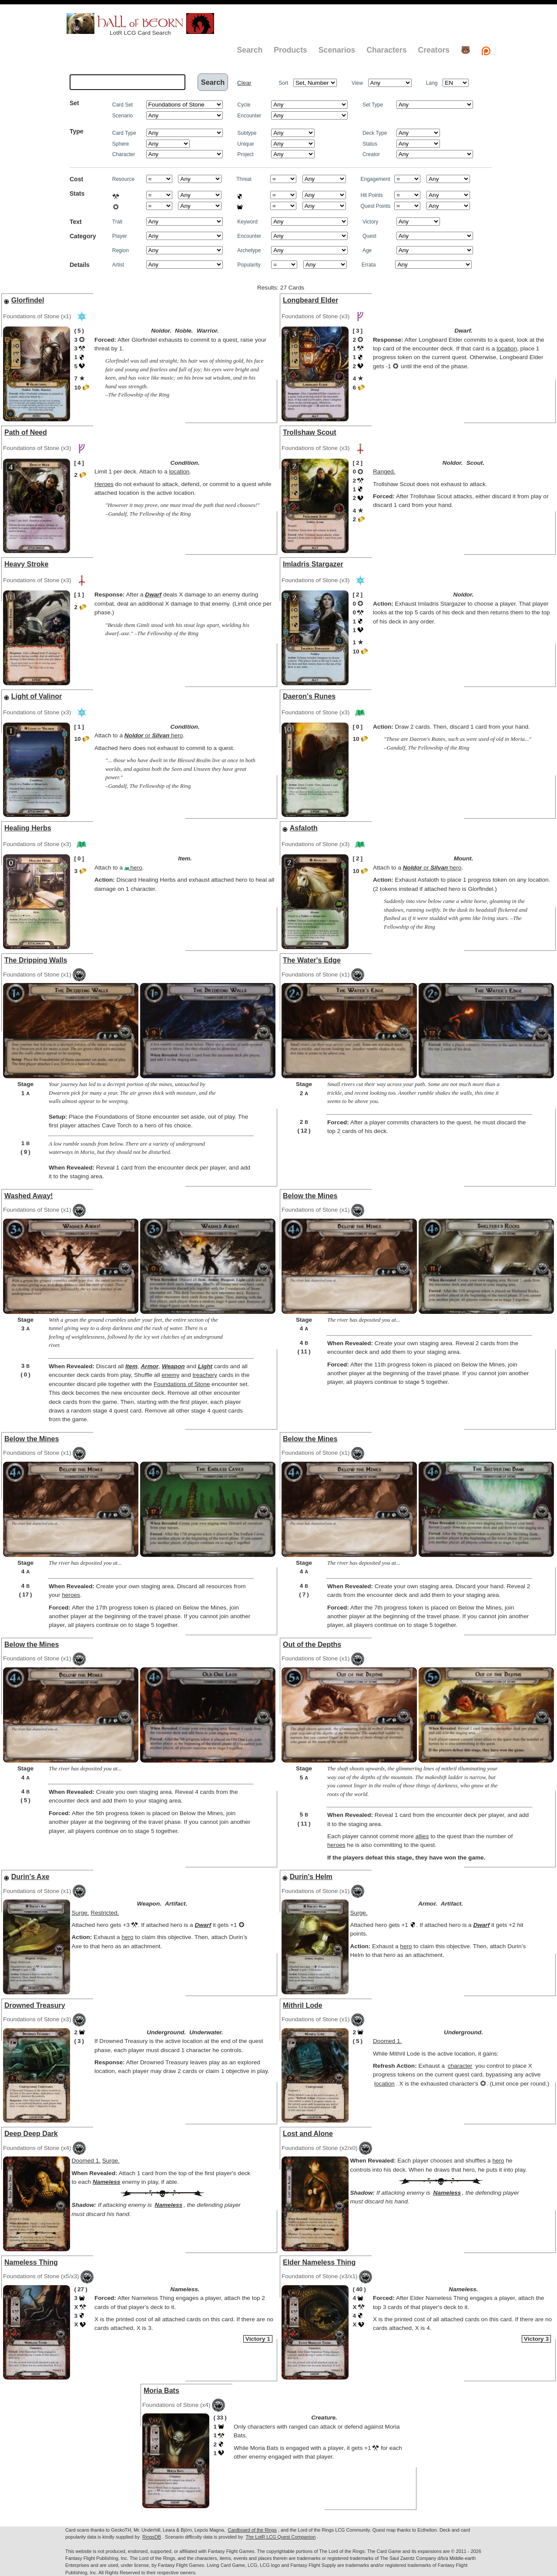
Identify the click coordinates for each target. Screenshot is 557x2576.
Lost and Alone (308, 2133)
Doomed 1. (387, 2041)
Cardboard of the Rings (252, 2530)
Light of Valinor (36, 696)
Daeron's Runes (309, 696)
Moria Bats (161, 2390)
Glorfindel (27, 300)
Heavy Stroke (26, 564)
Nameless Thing (31, 2262)
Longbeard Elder (310, 300)
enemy (170, 1375)
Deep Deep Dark (31, 2133)
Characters (386, 50)
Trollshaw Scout (309, 432)
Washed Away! (28, 1196)
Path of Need (25, 432)
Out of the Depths (312, 1644)
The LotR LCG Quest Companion (280, 2536)
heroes (71, 1595)
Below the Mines (310, 1196)
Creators (434, 50)
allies (422, 1836)
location (507, 348)
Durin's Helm (311, 1876)
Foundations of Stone (182, 1384)
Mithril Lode (302, 2005)
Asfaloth (304, 828)
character (460, 2066)
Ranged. (384, 471)
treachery (204, 1375)
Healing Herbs (27, 828)
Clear (244, 83)
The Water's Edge (312, 960)
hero (133, 867)
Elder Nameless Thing (319, 2262)
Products (290, 50)
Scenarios (337, 50)
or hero (153, 735)
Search (249, 50)
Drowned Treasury (34, 2005)
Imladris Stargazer (313, 564)
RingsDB (151, 2536)
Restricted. (105, 1913)
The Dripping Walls (35, 960)
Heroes (104, 484)
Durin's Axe (30, 1876)
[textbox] (127, 82)
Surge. (80, 1913)
